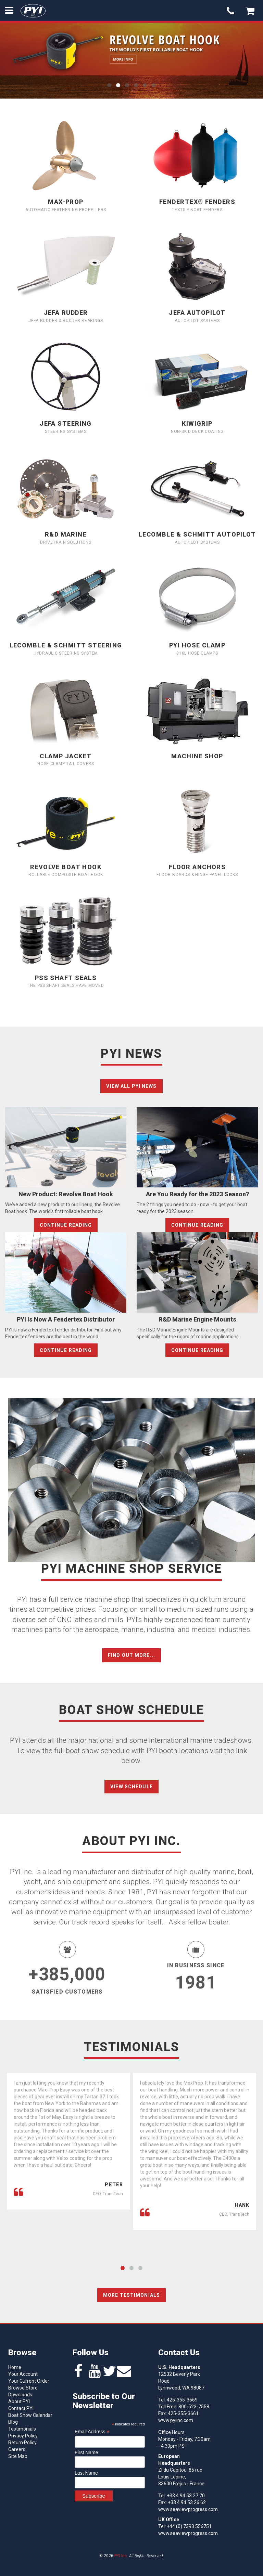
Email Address (92, 2432)
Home (14, 2367)
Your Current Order (28, 2381)
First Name (86, 2452)
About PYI (19, 2401)
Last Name (86, 2473)
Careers (16, 2449)
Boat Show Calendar (30, 2415)
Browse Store (23, 2388)
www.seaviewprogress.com (188, 2509)
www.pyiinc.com (175, 2420)
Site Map (17, 2456)
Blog (13, 2422)
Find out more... (131, 1655)
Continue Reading (66, 1225)
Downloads (20, 2394)
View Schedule (131, 1786)
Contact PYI (21, 2408)
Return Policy (22, 2442)
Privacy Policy (23, 2435)
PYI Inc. (121, 2555)
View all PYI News (131, 1086)
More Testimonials (131, 2295)
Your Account (23, 2374)
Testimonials (22, 2429)
